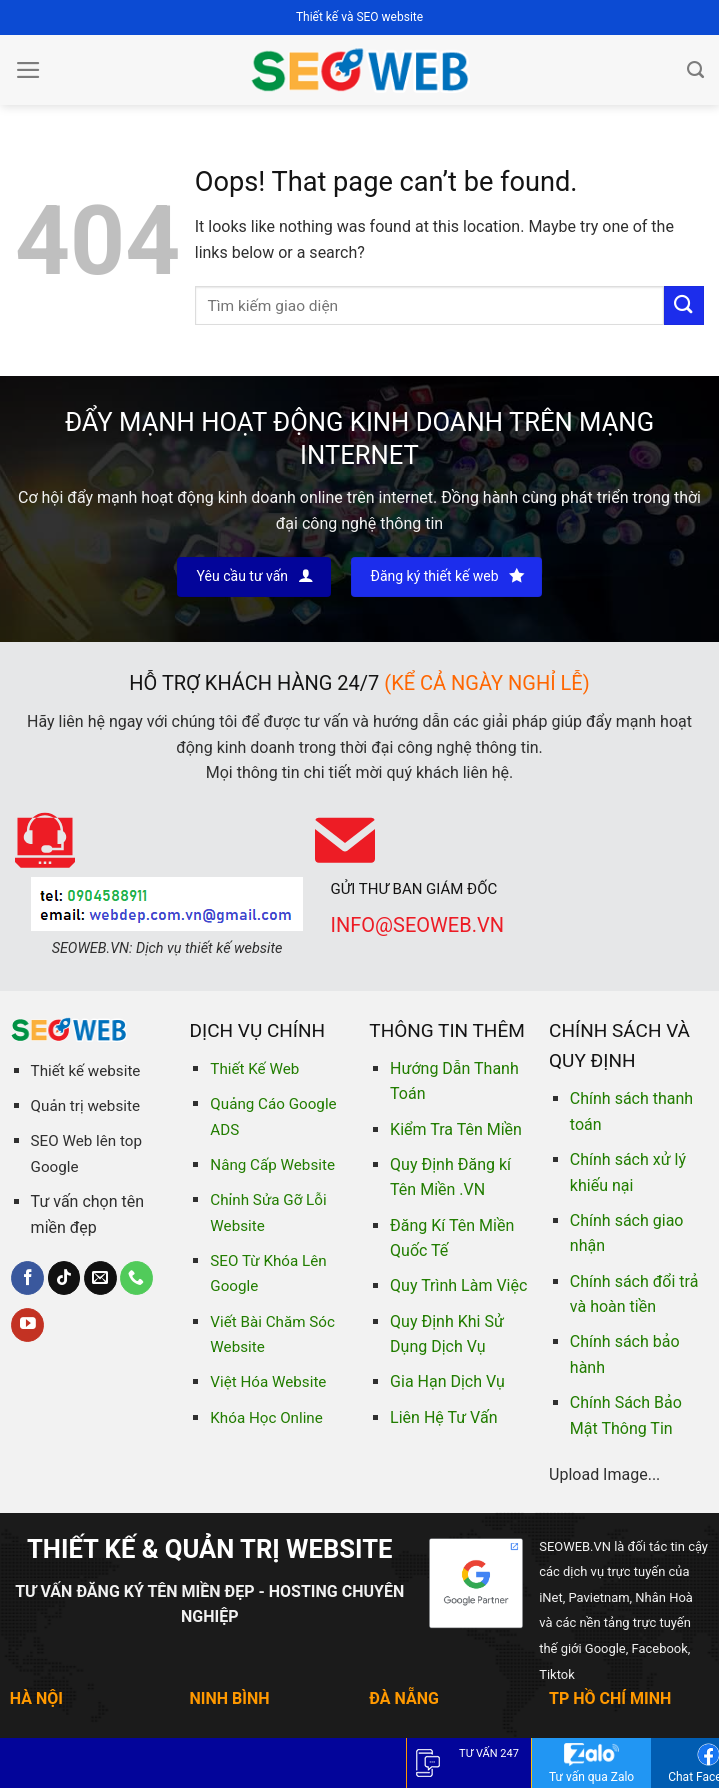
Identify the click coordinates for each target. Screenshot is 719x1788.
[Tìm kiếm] (695, 70)
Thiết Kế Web (254, 1069)
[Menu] (28, 70)
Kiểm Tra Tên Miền (456, 1129)
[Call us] (136, 1278)
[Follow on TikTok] (64, 1278)
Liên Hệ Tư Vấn (443, 1417)
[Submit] (684, 305)
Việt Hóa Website (268, 1382)
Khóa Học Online (266, 1418)
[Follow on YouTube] (27, 1325)
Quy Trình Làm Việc (458, 1285)
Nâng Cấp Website (272, 1165)
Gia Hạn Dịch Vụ (447, 1381)
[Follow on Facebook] (27, 1278)
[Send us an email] (100, 1278)
